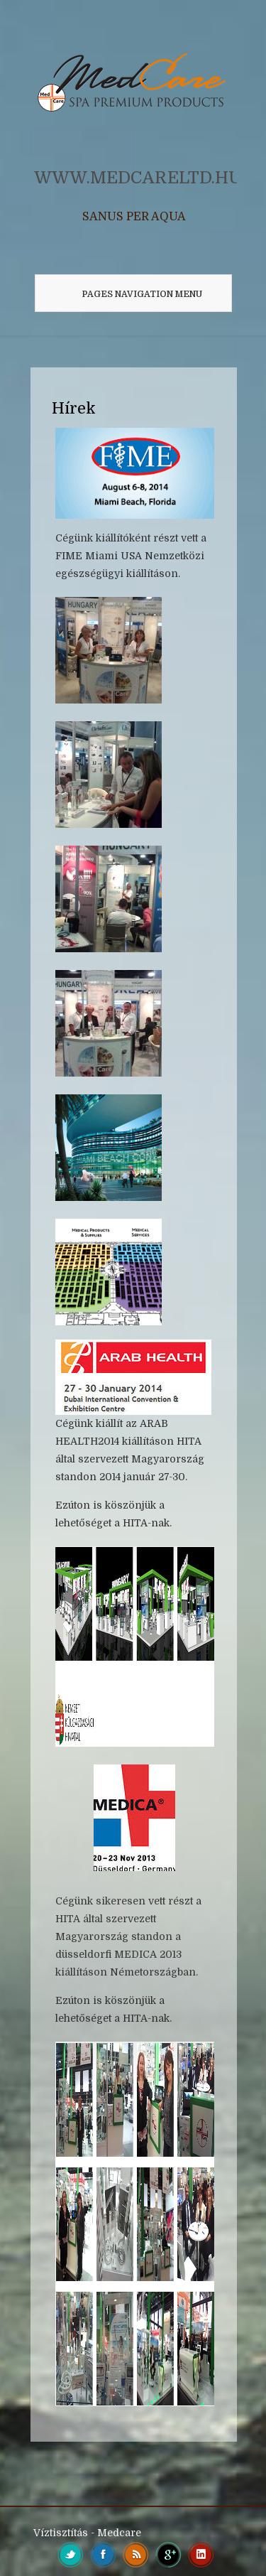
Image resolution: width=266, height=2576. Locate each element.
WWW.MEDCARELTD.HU (138, 178)
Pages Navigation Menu (129, 294)
